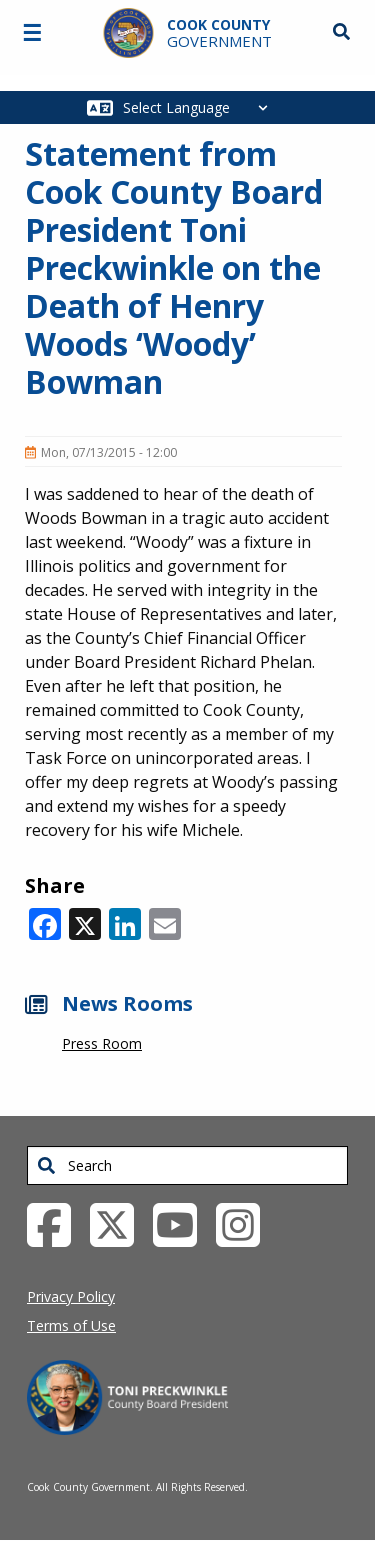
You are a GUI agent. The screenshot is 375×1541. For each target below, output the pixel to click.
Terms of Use (71, 1325)
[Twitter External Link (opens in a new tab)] (119, 1223)
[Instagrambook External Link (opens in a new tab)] (245, 1223)
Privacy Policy (71, 1296)
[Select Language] (200, 107)
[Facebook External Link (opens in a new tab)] (56, 1223)
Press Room (102, 1043)
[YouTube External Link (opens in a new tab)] (182, 1223)
